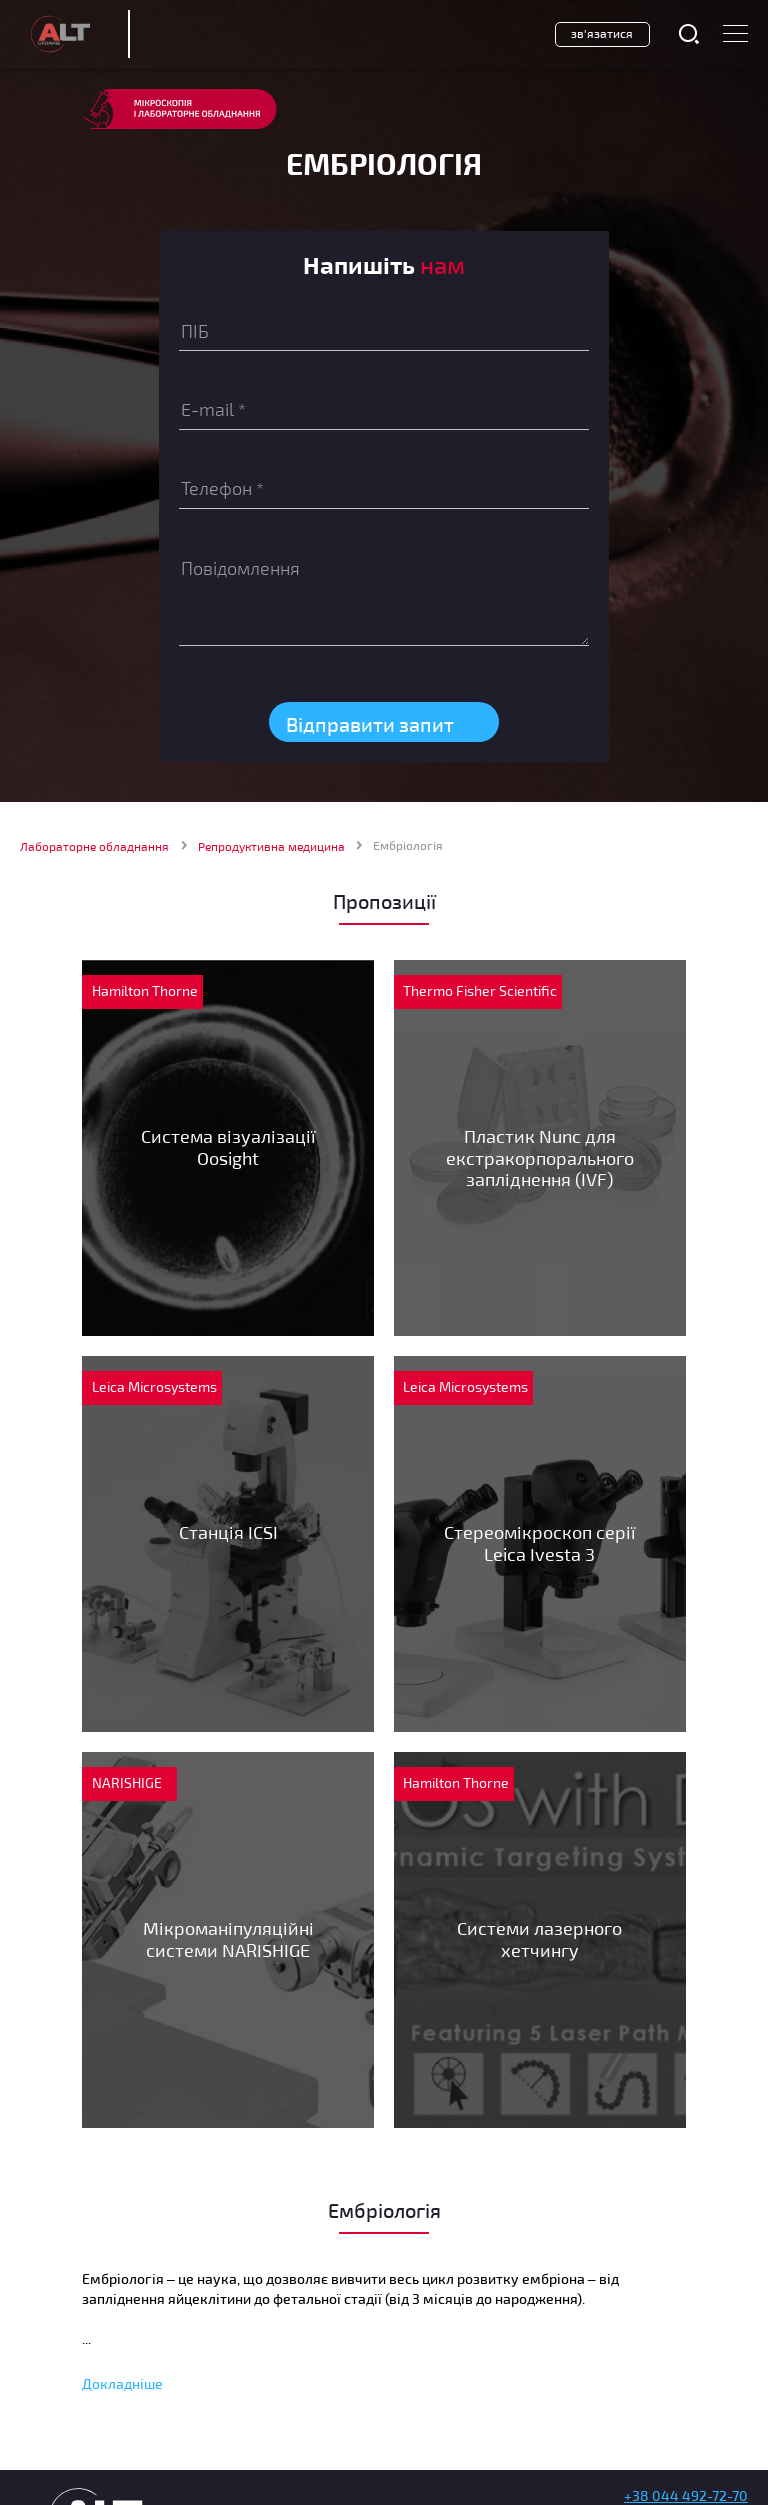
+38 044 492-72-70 (686, 2495)
